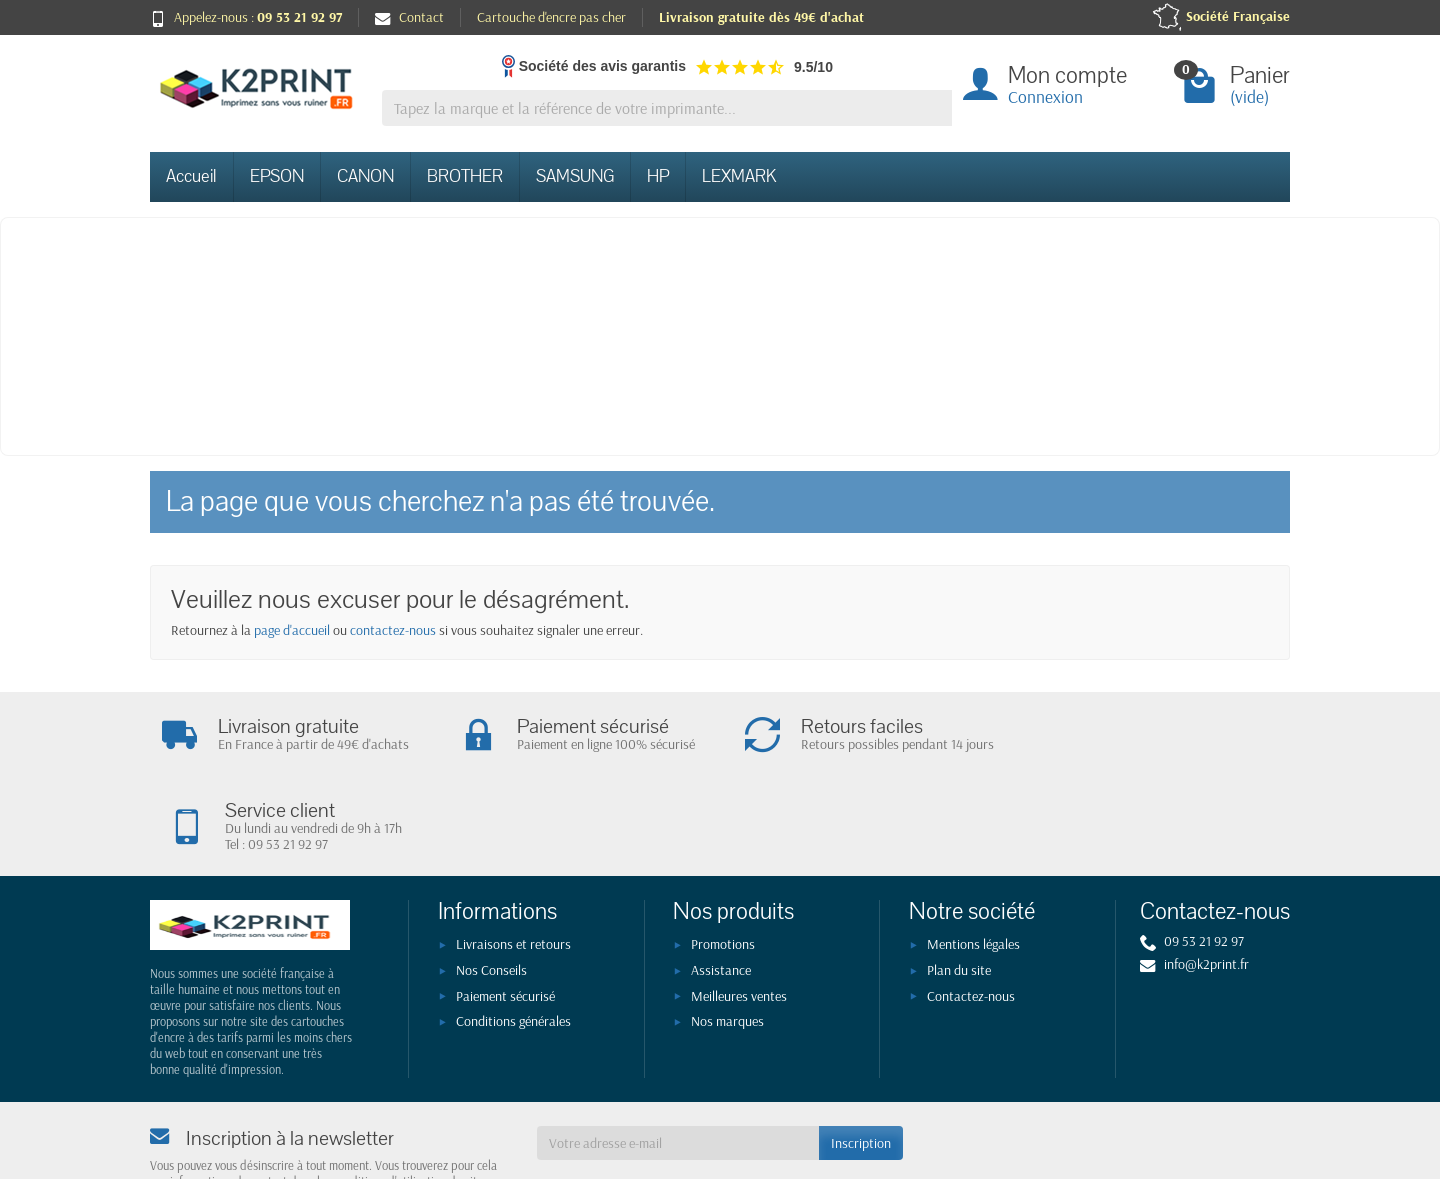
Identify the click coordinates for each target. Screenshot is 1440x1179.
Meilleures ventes (739, 912)
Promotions (723, 860)
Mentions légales (973, 860)
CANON (365, 176)
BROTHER (465, 176)
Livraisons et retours (513, 860)
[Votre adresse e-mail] (678, 1058)
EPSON (277, 176)
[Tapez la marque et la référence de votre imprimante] (667, 108)
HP (658, 176)
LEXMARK (739, 176)
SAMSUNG (575, 176)
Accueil (191, 176)
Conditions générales (513, 937)
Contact (409, 17)
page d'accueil (292, 630)
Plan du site (959, 886)
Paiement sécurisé (505, 912)
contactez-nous (393, 630)
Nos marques (727, 937)
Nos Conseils (491, 886)
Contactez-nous (971, 912)
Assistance (721, 886)
